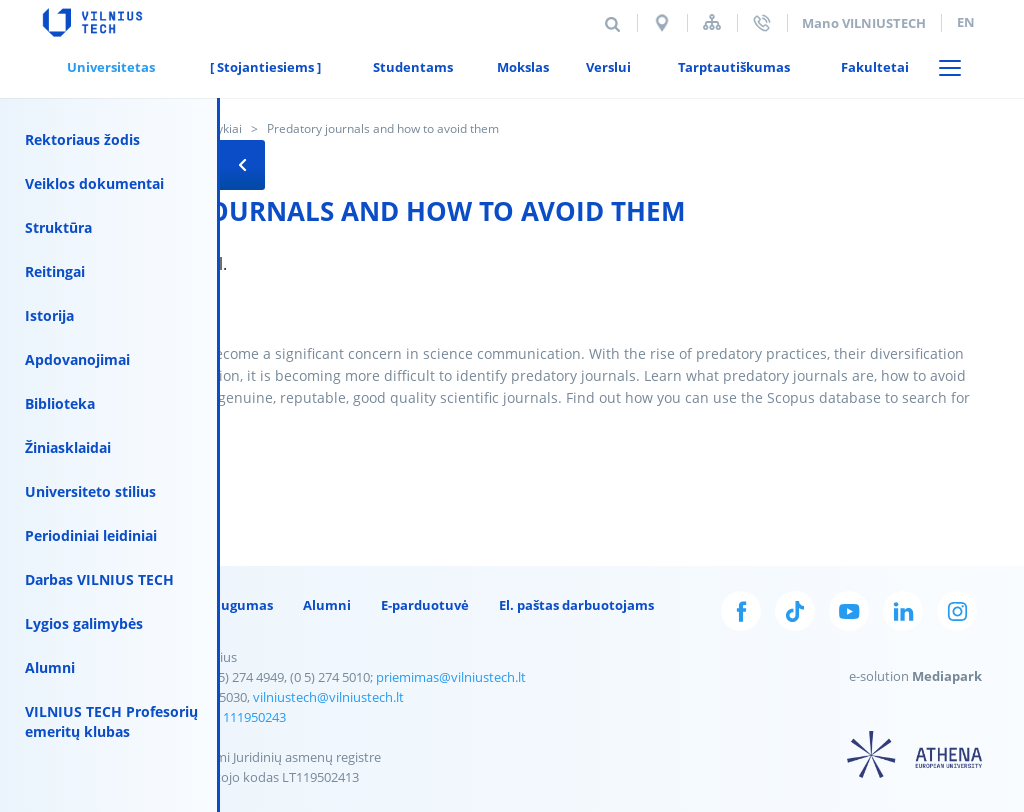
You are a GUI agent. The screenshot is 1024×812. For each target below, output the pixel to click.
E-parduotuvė (425, 605)
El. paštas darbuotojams (576, 605)
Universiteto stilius (90, 491)
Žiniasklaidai (68, 447)
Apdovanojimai (77, 359)
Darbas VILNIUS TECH (99, 579)
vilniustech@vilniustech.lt (328, 697)
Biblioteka (60, 403)
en (966, 22)
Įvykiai (225, 128)
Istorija (49, 315)
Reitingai (55, 271)
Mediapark (947, 676)
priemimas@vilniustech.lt (451, 677)
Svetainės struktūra (712, 22)
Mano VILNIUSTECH (864, 23)
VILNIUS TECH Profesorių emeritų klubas (111, 721)
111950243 (254, 717)
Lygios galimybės (84, 623)
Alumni (50, 667)
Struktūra (58, 227)
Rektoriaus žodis (82, 139)
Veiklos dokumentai (94, 183)
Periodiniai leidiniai (91, 535)
